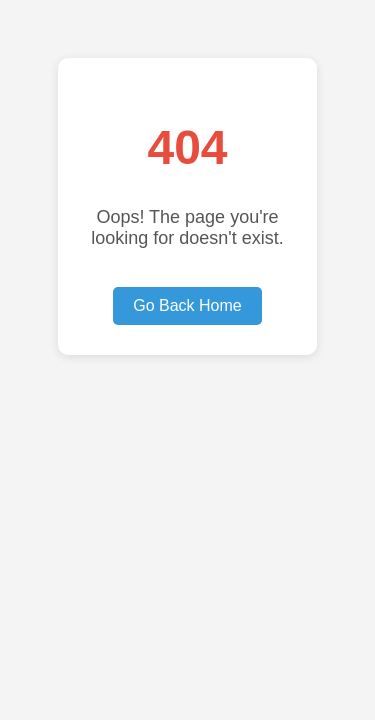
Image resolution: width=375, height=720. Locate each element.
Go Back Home (187, 305)
